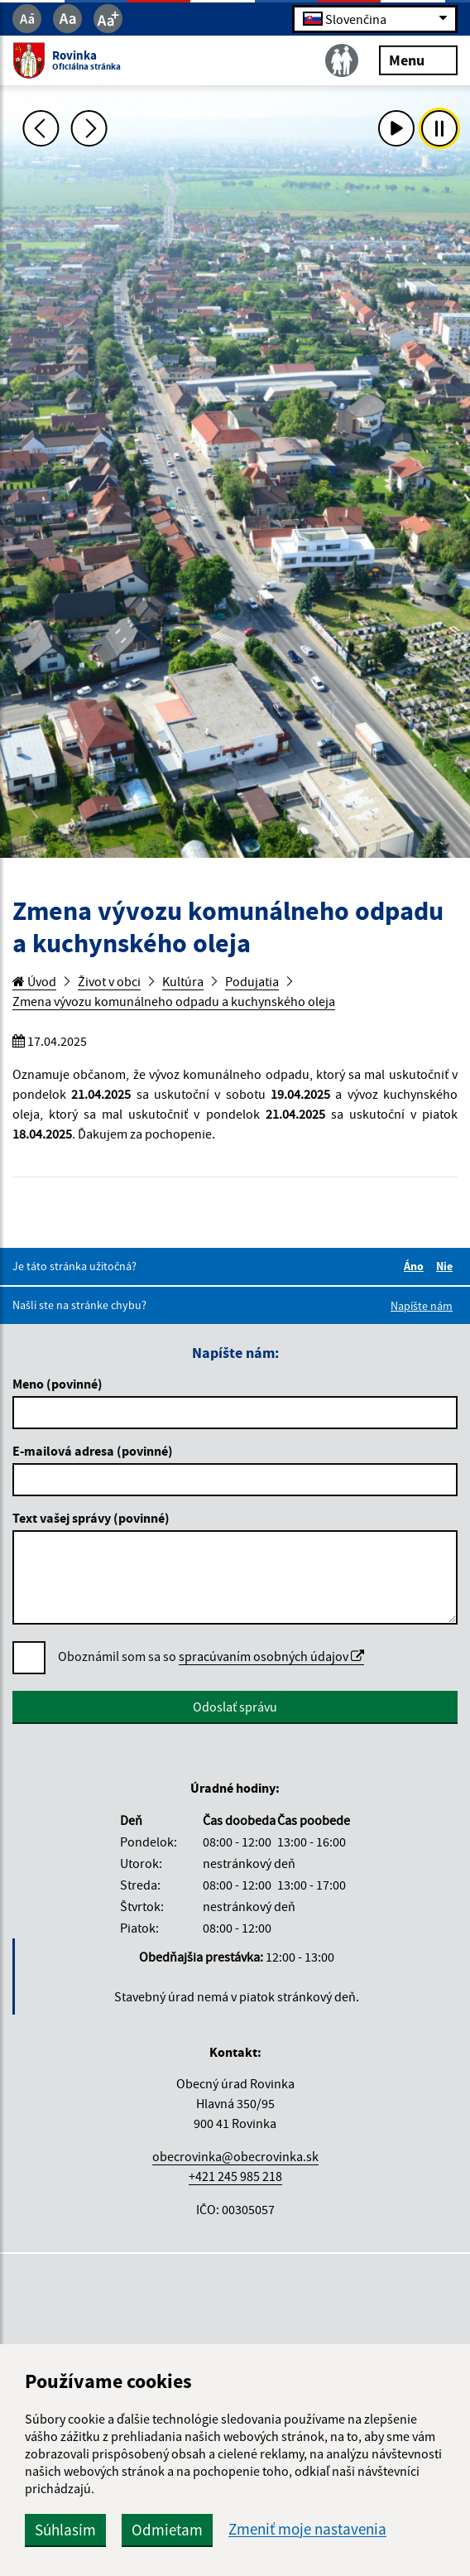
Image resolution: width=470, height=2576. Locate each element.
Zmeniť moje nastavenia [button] (307, 2529)
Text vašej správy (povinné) (91, 1517)
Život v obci (109, 981)
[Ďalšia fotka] (89, 128)
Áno (416, 1266)
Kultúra (183, 981)
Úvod (34, 981)
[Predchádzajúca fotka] (41, 128)
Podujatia (252, 981)
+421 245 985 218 (235, 2176)
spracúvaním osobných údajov (271, 1656)
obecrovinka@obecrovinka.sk (235, 2156)
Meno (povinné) (57, 1383)
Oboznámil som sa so (211, 1656)
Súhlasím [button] (65, 2530)
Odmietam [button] (167, 2530)
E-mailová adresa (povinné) (92, 1450)
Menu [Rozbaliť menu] (418, 59)
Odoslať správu (235, 1706)
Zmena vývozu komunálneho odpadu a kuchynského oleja (173, 1001)
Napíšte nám (422, 1305)
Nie (447, 1266)
